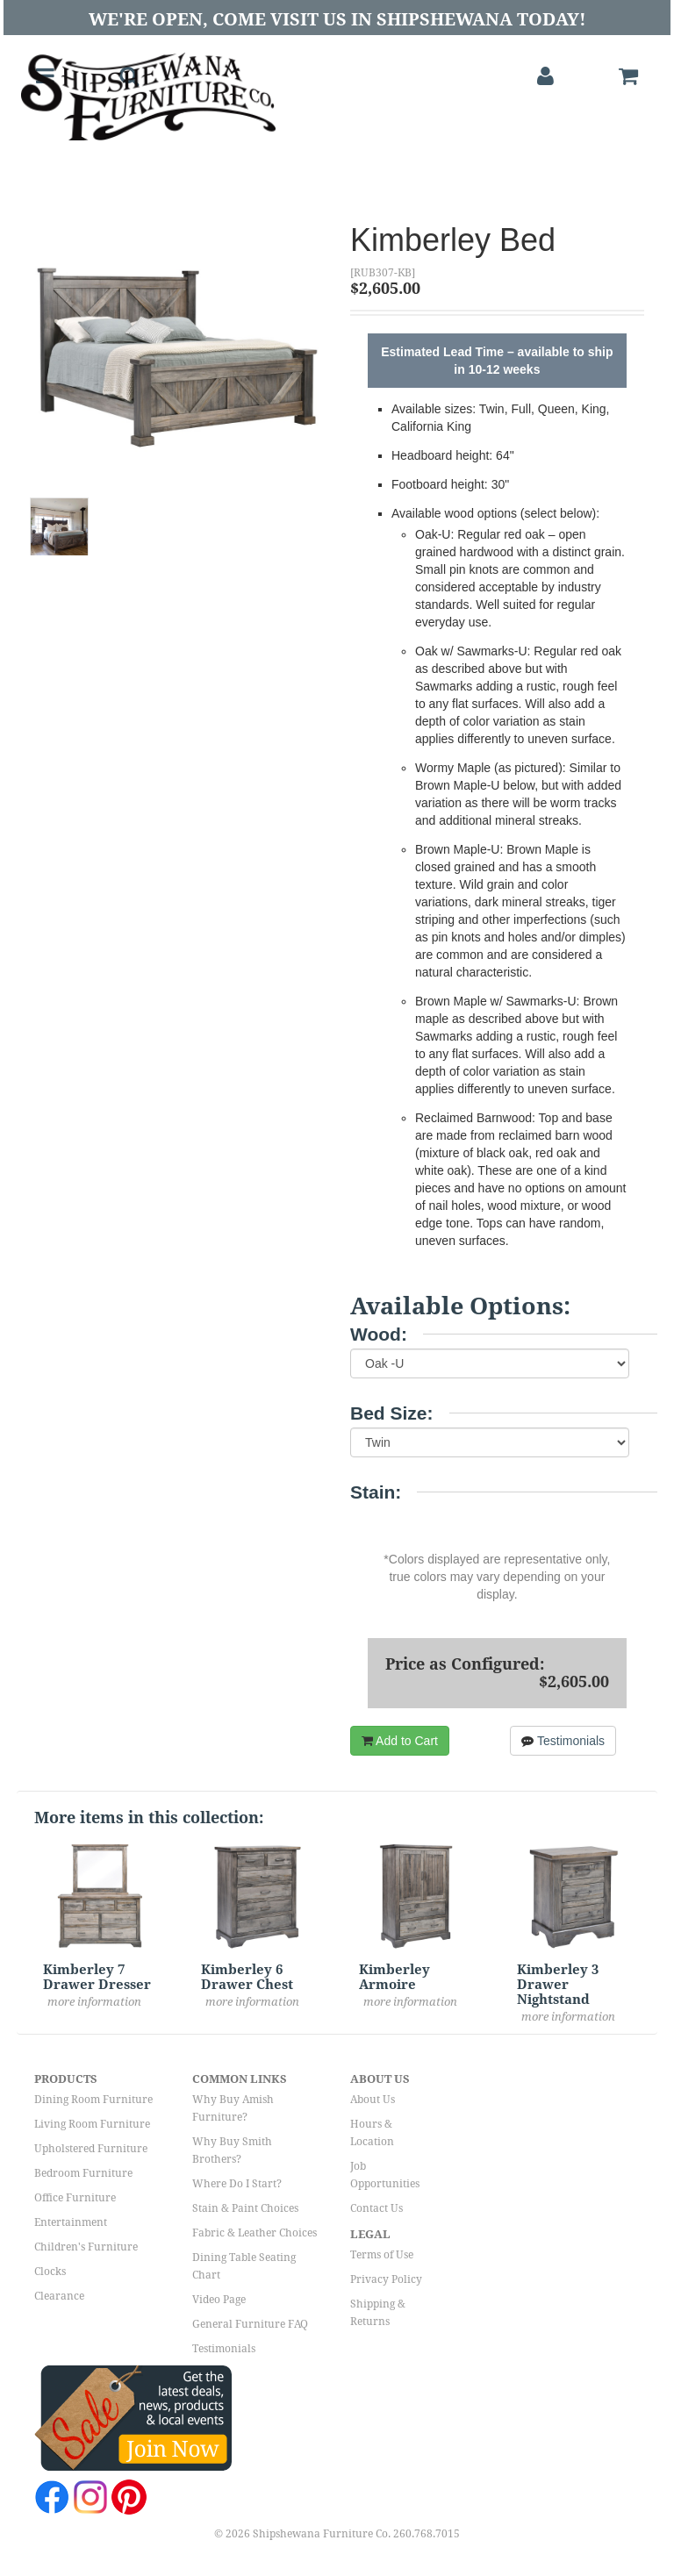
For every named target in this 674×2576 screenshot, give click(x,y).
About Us (372, 2099)
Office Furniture (75, 2198)
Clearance (59, 2296)
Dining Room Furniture (93, 2099)
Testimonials (563, 1741)
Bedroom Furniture (83, 2173)
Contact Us (376, 2208)
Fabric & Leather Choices (254, 2233)
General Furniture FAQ (250, 2324)
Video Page (219, 2299)
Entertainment (70, 2222)
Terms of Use (381, 2255)
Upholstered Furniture (90, 2149)
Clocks (50, 2271)
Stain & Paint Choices (245, 2208)
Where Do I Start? (237, 2184)
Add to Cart (400, 1741)
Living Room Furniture (92, 2124)
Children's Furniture (86, 2247)
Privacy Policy (386, 2279)
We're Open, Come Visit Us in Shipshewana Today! (337, 19)
